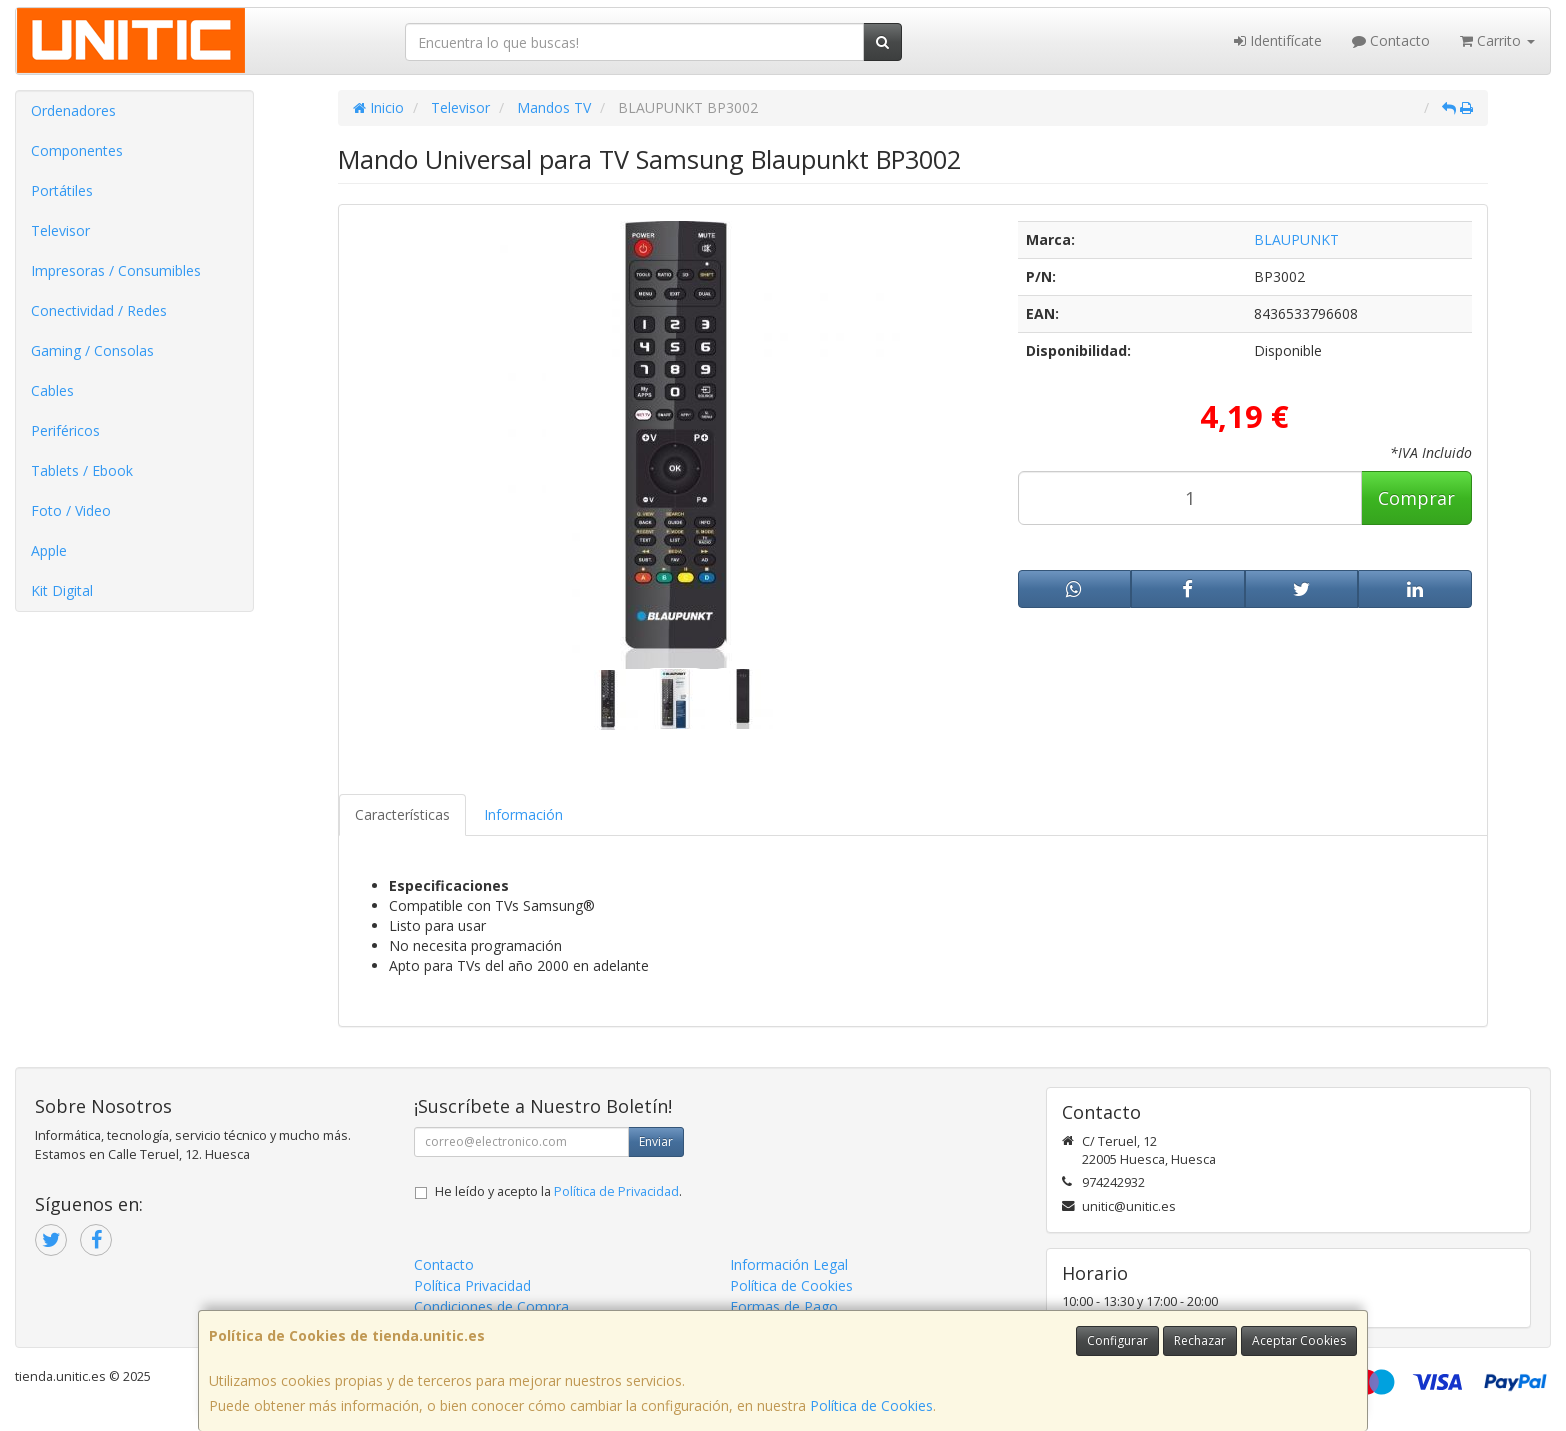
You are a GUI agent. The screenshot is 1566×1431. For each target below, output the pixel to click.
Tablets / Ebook (82, 470)
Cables (52, 390)
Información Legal (789, 1264)
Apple (49, 550)
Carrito (1497, 40)
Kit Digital (62, 590)
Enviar (656, 1141)
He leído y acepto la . (558, 1191)
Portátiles (62, 190)
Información (523, 814)
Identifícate (1278, 40)
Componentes (77, 150)
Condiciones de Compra (491, 1306)
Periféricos (65, 430)
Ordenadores (73, 110)
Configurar (1117, 1340)
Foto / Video (71, 510)
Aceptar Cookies (1299, 1340)
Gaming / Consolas (92, 350)
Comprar (1416, 498)
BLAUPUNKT (1296, 239)
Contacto (1391, 40)
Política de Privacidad (616, 1191)
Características (402, 814)
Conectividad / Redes (99, 310)
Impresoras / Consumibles (116, 270)
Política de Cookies (871, 1405)
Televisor (60, 230)
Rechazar (1200, 1340)
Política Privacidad (472, 1285)
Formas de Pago (784, 1306)
